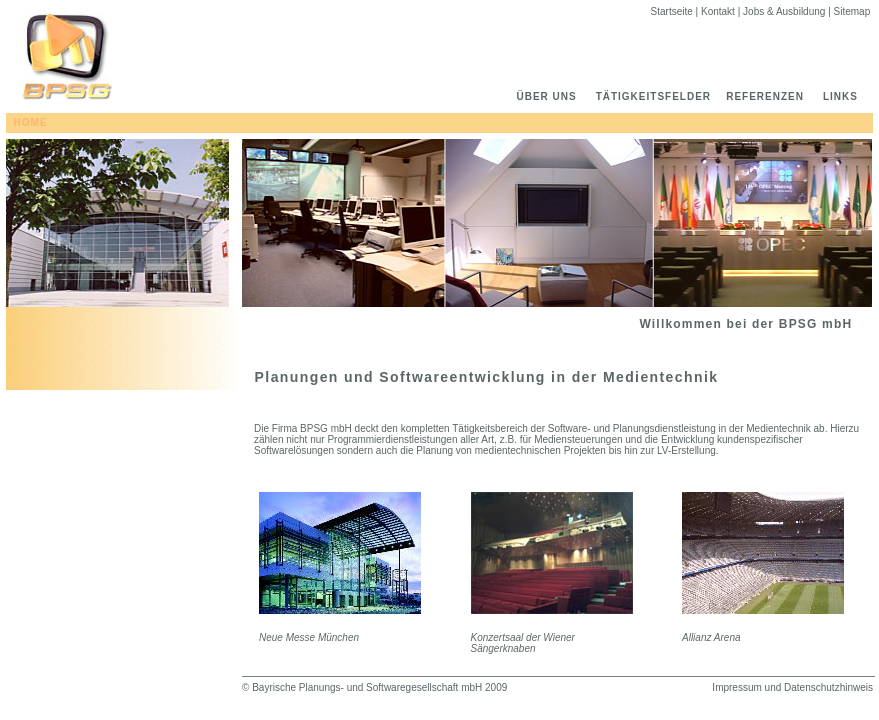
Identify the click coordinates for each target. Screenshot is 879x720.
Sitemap (853, 11)
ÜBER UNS (548, 96)
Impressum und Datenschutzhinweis (792, 687)
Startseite (673, 11)
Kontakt (719, 11)
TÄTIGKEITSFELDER (659, 96)
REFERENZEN (772, 96)
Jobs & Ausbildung (785, 11)
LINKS (848, 96)
